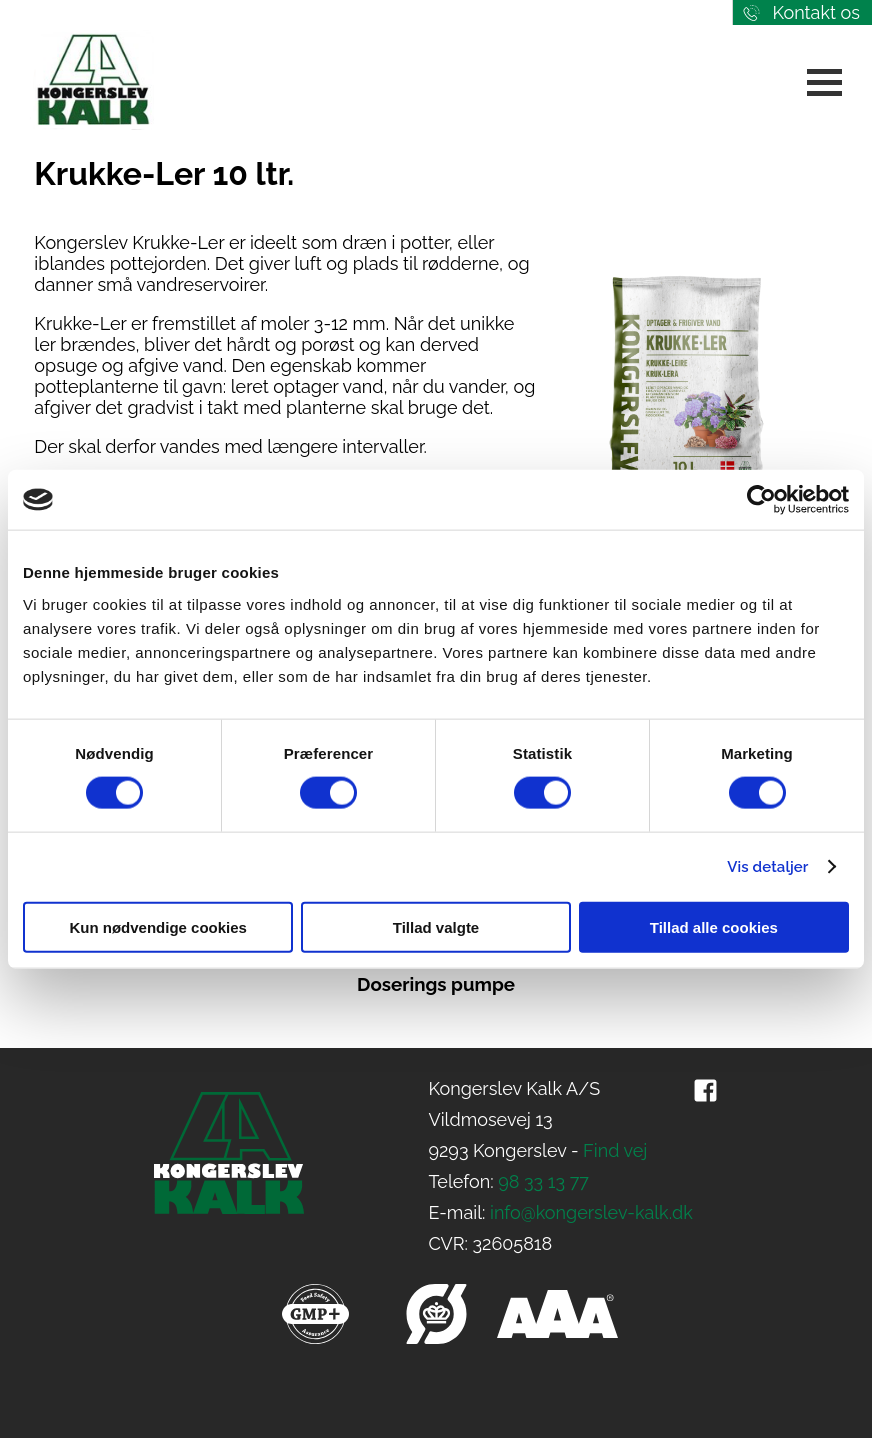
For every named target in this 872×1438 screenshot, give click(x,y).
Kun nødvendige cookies (158, 926)
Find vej (615, 1150)
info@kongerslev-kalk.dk (591, 1212)
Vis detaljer (767, 867)
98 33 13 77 (543, 1181)
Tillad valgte (436, 926)
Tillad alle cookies (714, 926)
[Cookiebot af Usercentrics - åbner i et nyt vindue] (761, 500)
